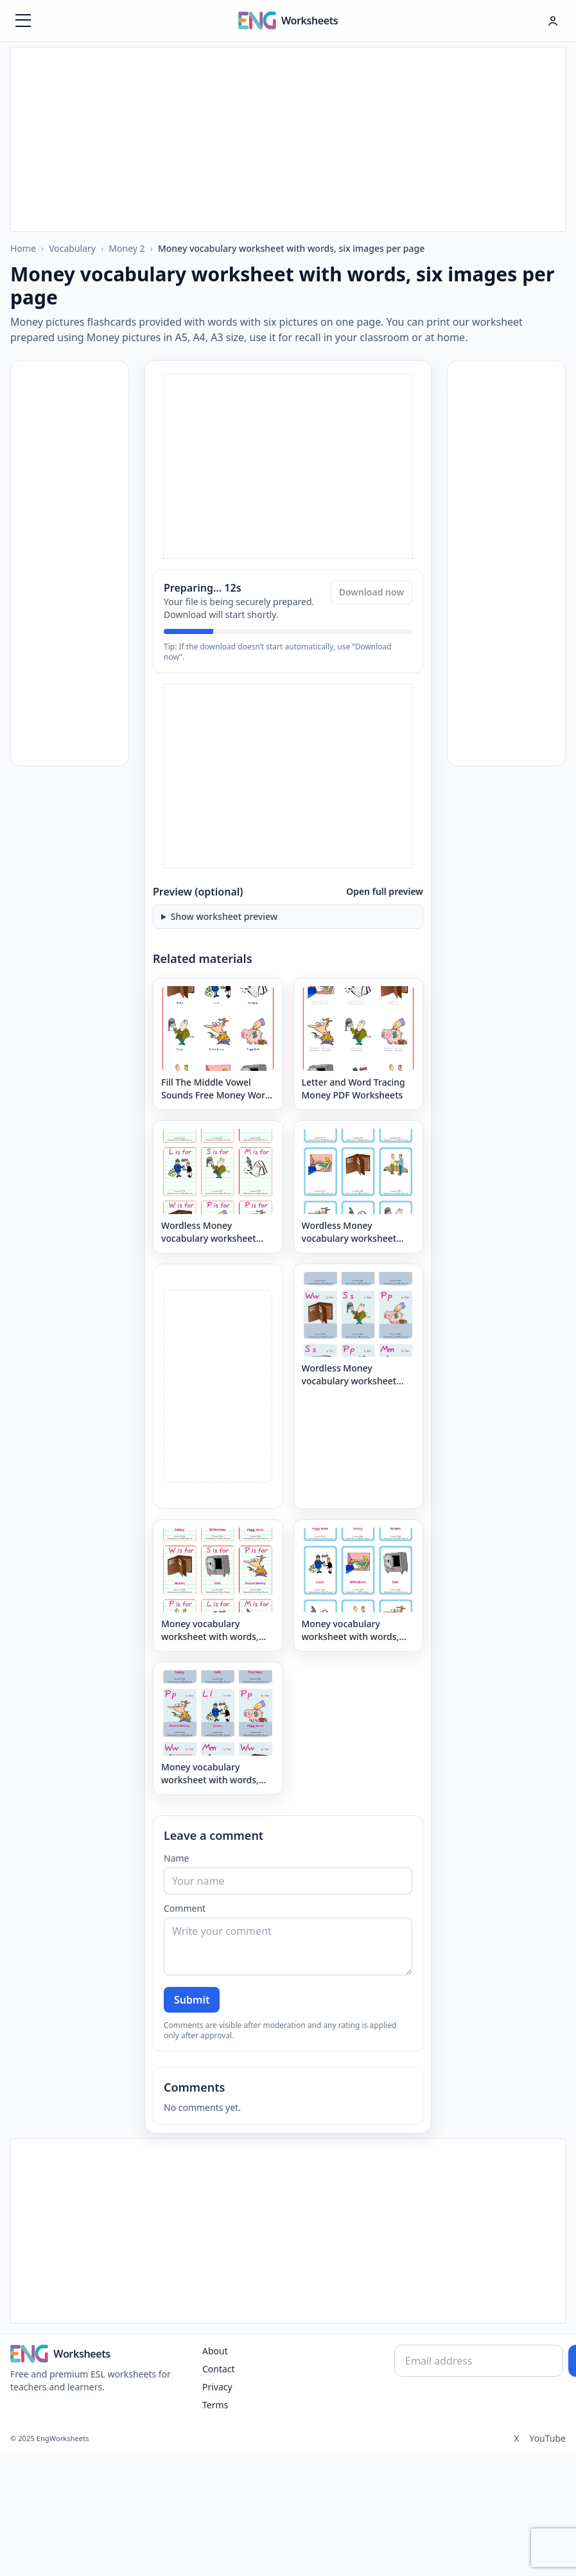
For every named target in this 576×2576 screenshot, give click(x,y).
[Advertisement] (288, 137)
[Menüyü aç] (23, 20)
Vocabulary (72, 248)
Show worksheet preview (224, 916)
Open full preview (384, 891)
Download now (371, 592)
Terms (215, 2405)
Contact (218, 2369)
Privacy (217, 2387)
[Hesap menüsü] (553, 20)
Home (23, 248)
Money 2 (126, 248)
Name (176, 1858)
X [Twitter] (516, 2438)
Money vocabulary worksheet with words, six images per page (291, 248)
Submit (191, 2000)
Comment (184, 1908)
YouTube (547, 2438)
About (215, 2351)
